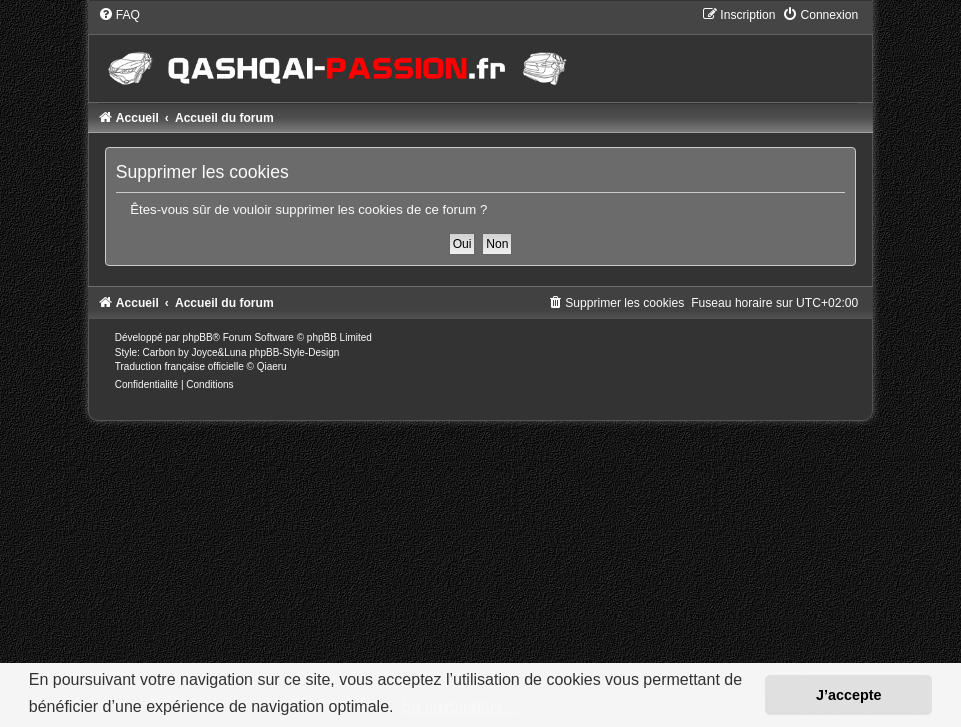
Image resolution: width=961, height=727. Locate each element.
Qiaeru (272, 366)
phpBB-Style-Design (294, 352)
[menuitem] (119, 15)
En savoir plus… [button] (459, 706)
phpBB (198, 337)
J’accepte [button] (849, 695)
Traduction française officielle (179, 366)
